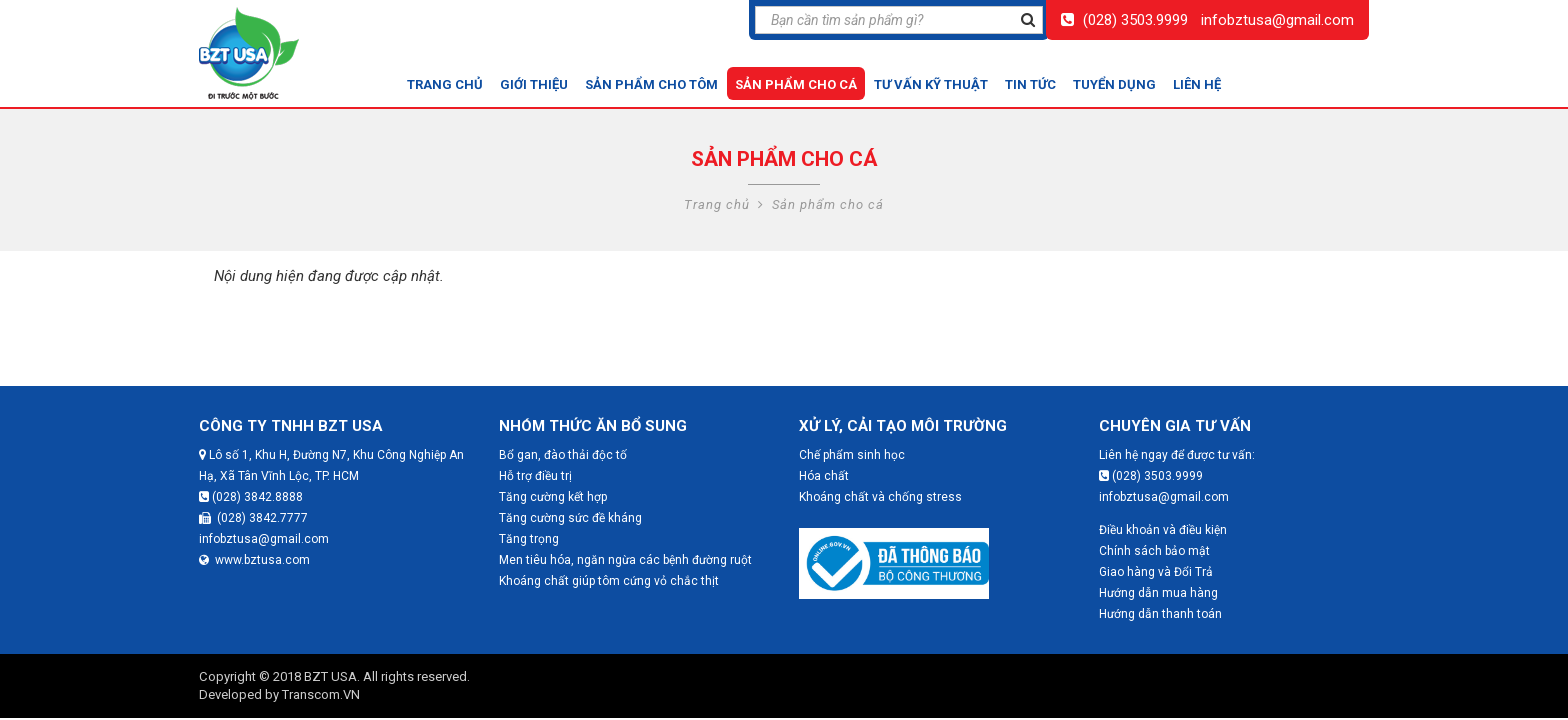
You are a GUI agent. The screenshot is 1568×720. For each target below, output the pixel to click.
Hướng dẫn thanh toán (1160, 614)
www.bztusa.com (254, 560)
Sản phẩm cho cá (796, 84)
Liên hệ (1197, 84)
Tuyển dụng (1114, 84)
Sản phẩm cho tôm (651, 84)
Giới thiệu (534, 84)
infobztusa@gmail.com (1277, 20)
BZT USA (330, 676)
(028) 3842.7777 (253, 518)
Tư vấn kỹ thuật (931, 84)
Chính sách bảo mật (1154, 551)
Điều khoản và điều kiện (1163, 530)
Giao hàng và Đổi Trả (1156, 572)
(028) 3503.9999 (1135, 20)
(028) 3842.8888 (251, 497)
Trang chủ (445, 84)
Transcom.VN (321, 694)
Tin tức (1030, 84)
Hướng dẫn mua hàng (1158, 593)
